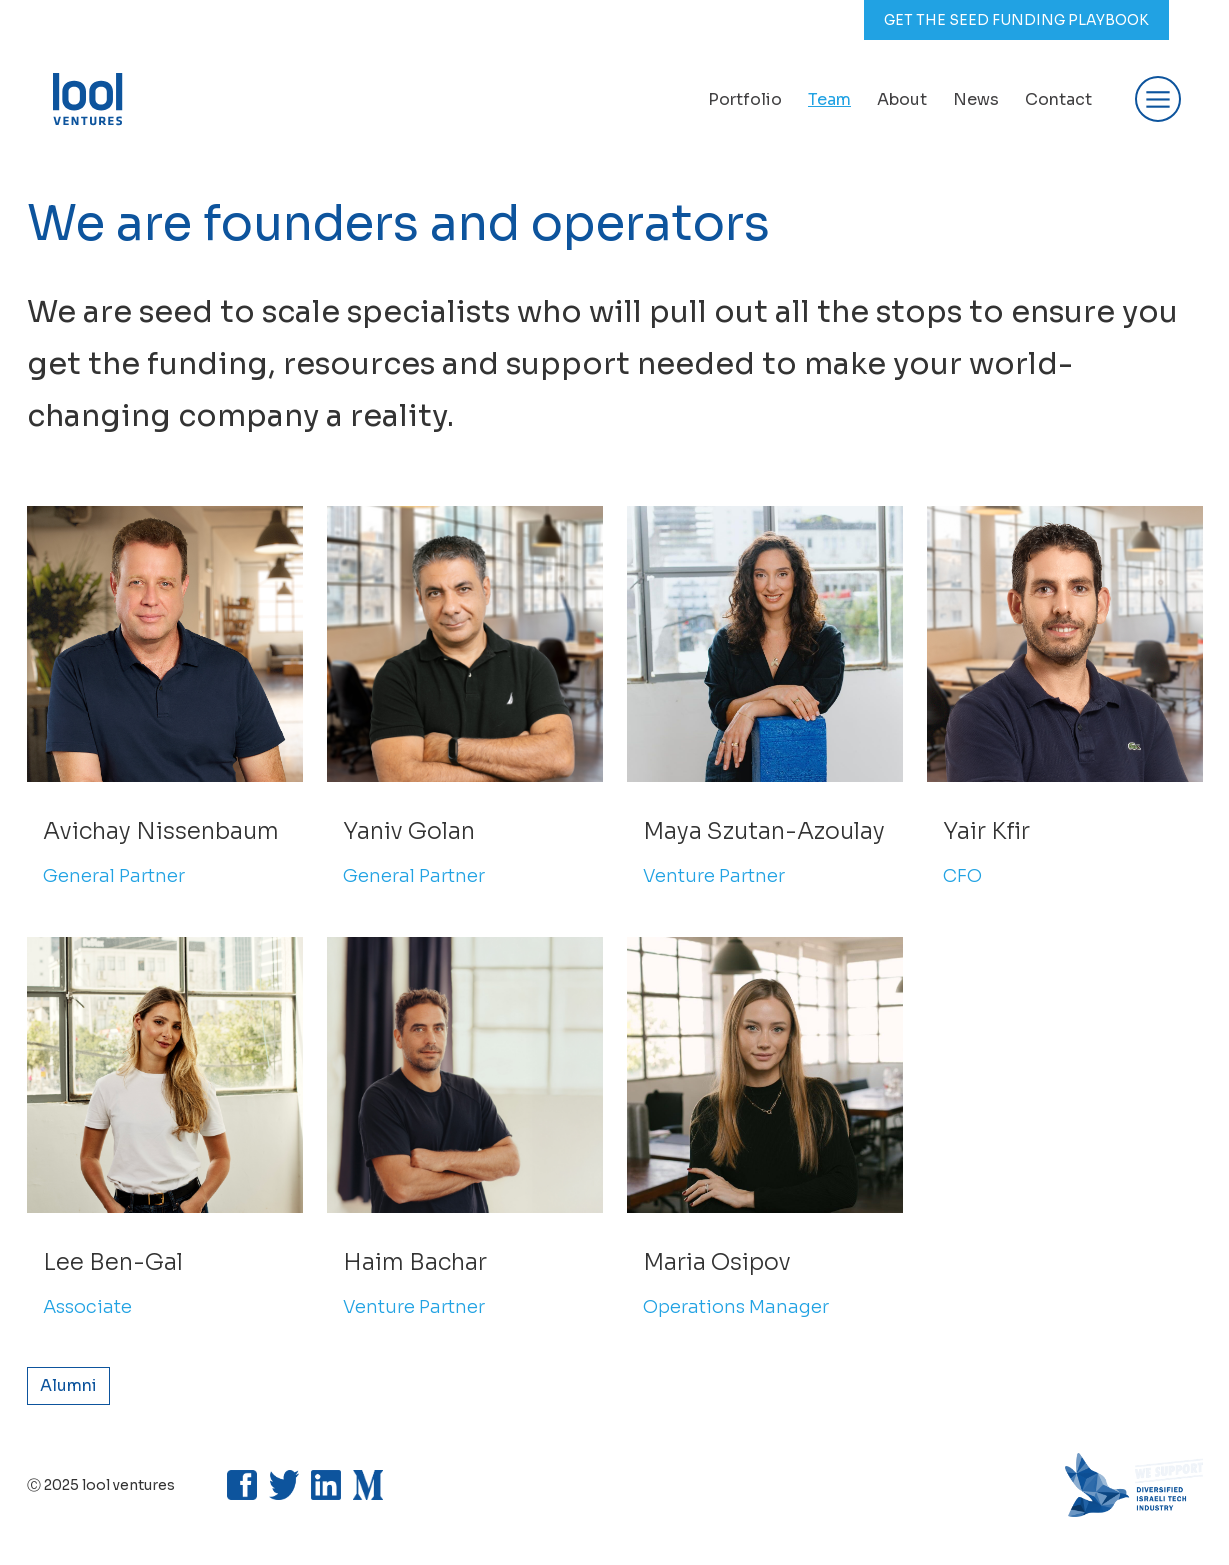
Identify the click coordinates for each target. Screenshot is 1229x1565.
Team (829, 99)
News (976, 99)
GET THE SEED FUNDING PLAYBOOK (1016, 20)
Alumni (68, 1385)
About (902, 99)
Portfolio (745, 99)
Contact (1058, 99)
